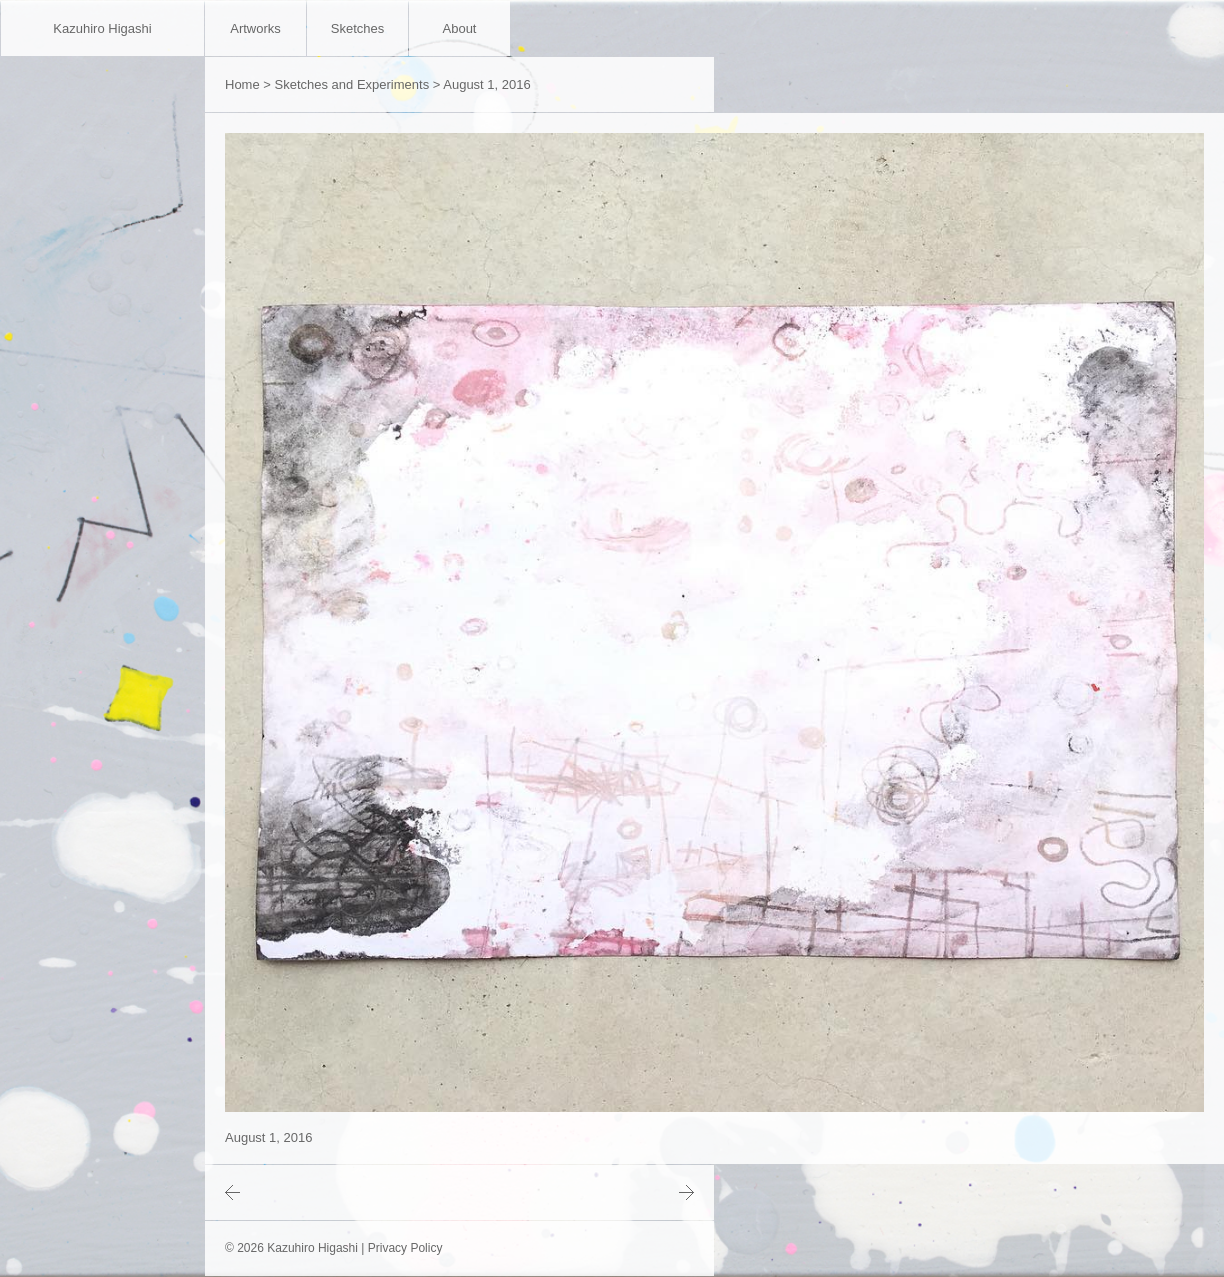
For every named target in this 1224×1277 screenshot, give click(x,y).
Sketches (357, 28)
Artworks (255, 28)
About (460, 28)
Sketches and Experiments (352, 84)
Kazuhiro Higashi (102, 28)
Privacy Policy (405, 1248)
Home (242, 84)
